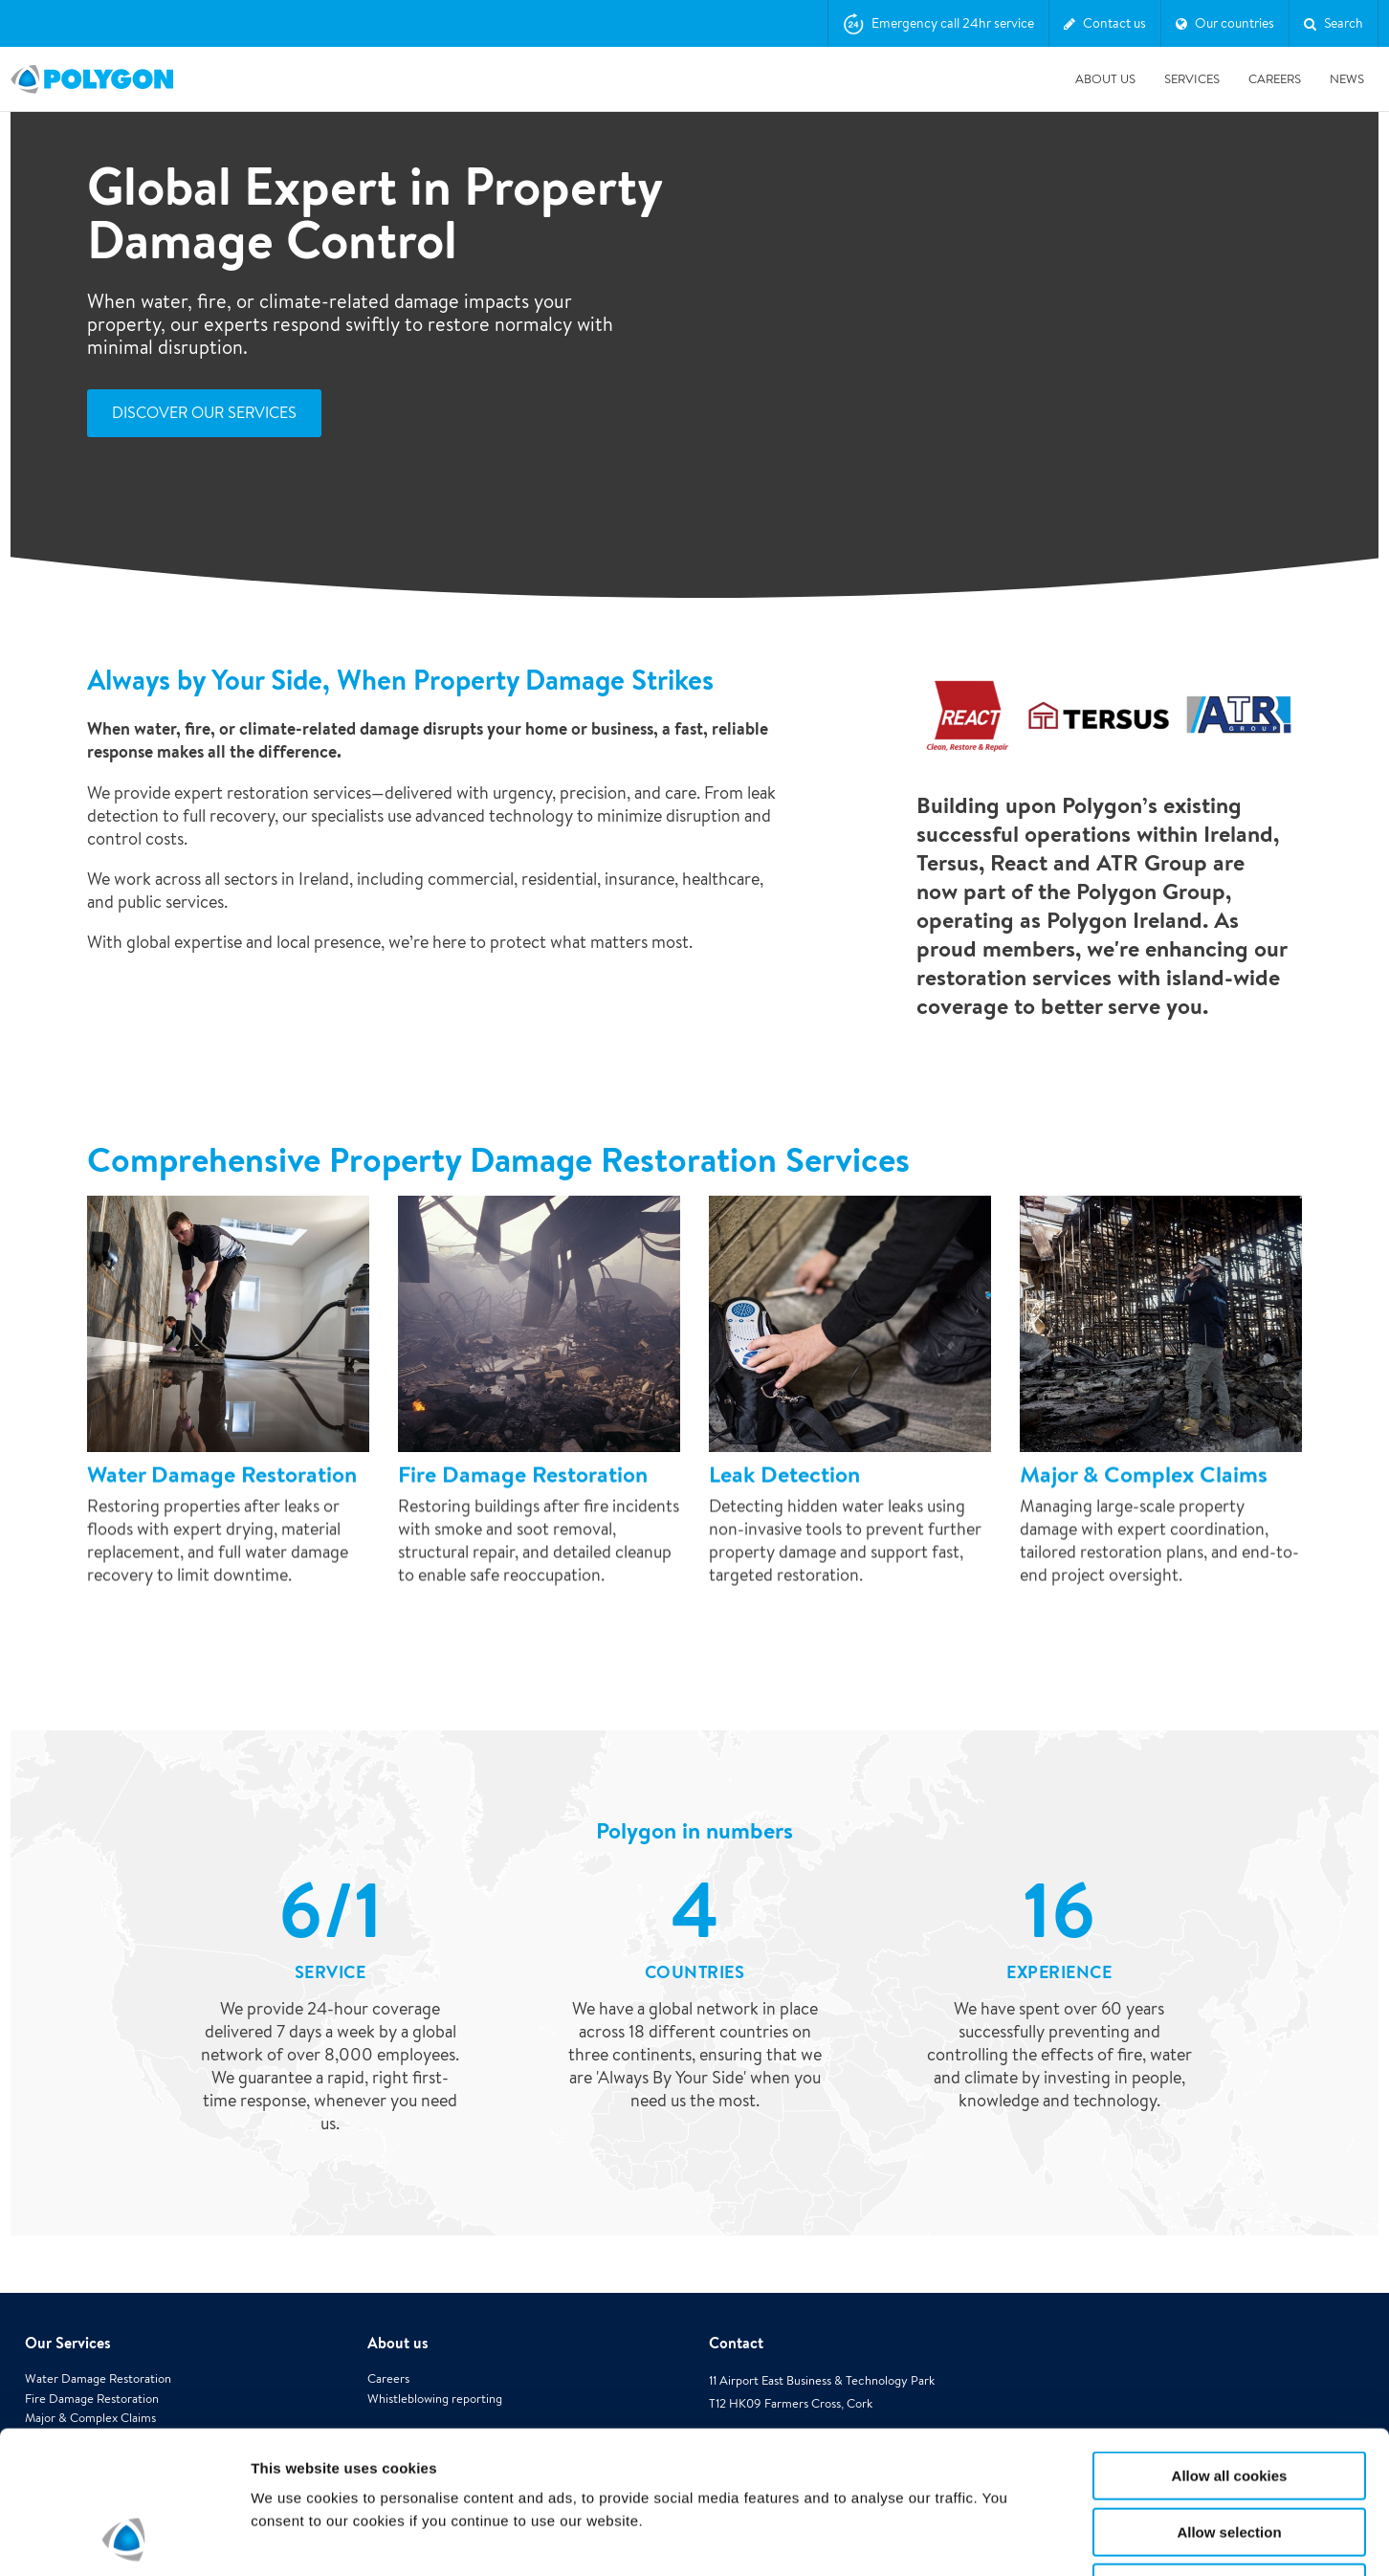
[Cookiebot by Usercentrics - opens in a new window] (124, 2538)
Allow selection (1229, 2398)
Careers (1274, 79)
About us (1105, 79)
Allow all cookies (1230, 2342)
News (1347, 79)
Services (1192, 79)
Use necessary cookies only (1229, 2454)
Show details (1003, 2538)
